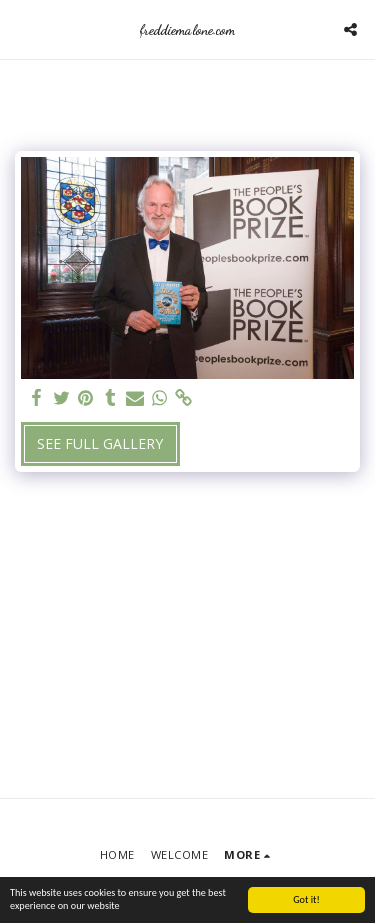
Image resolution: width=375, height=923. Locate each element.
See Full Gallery (100, 443)
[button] (22, 28)
